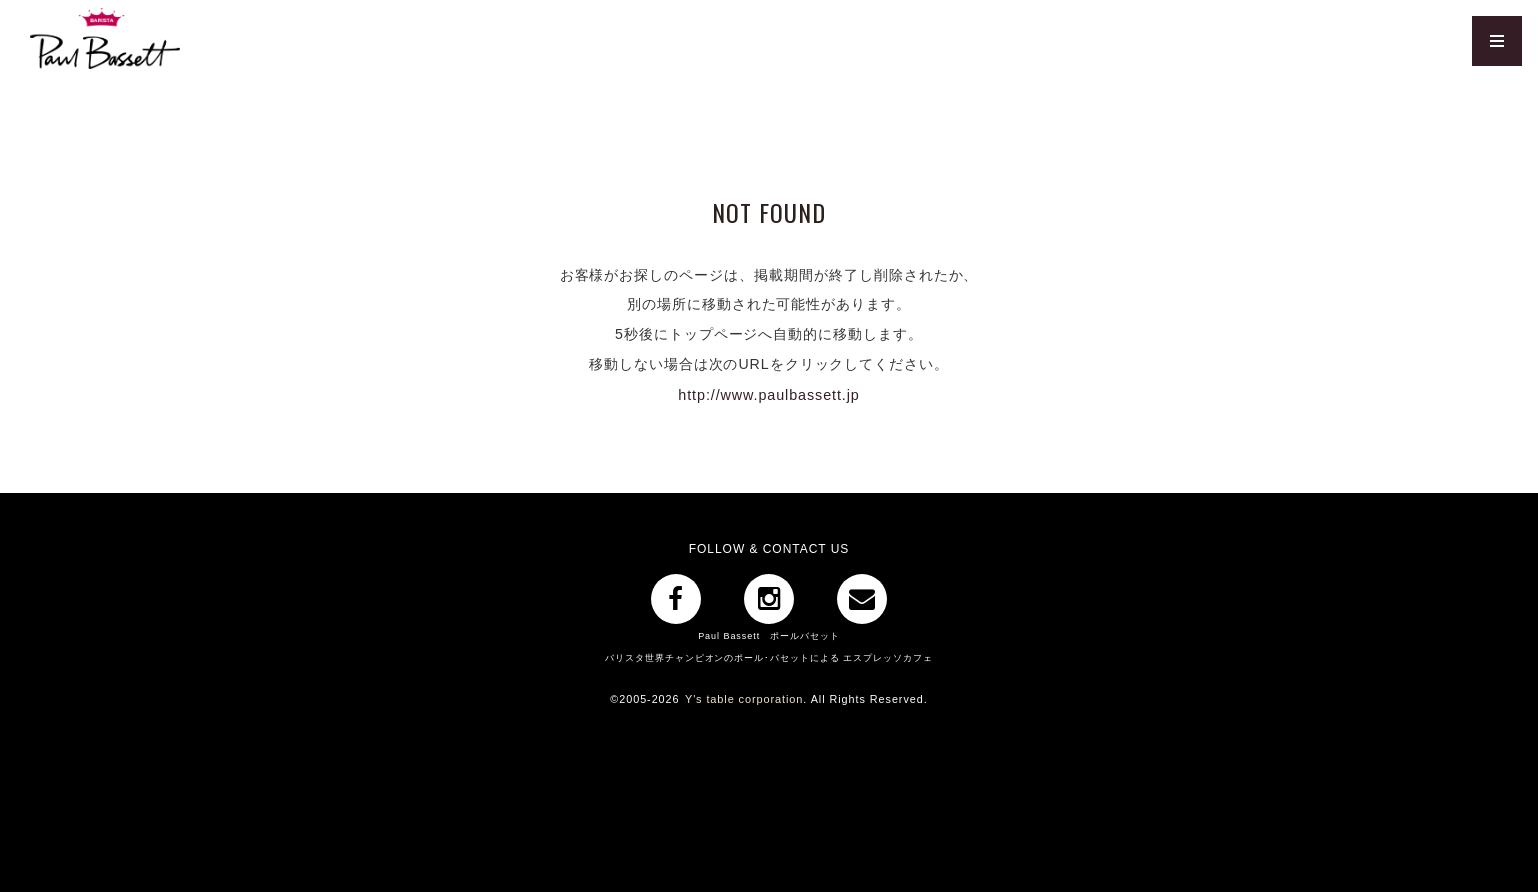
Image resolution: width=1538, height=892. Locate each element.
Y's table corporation (744, 698)
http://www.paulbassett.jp (769, 394)
